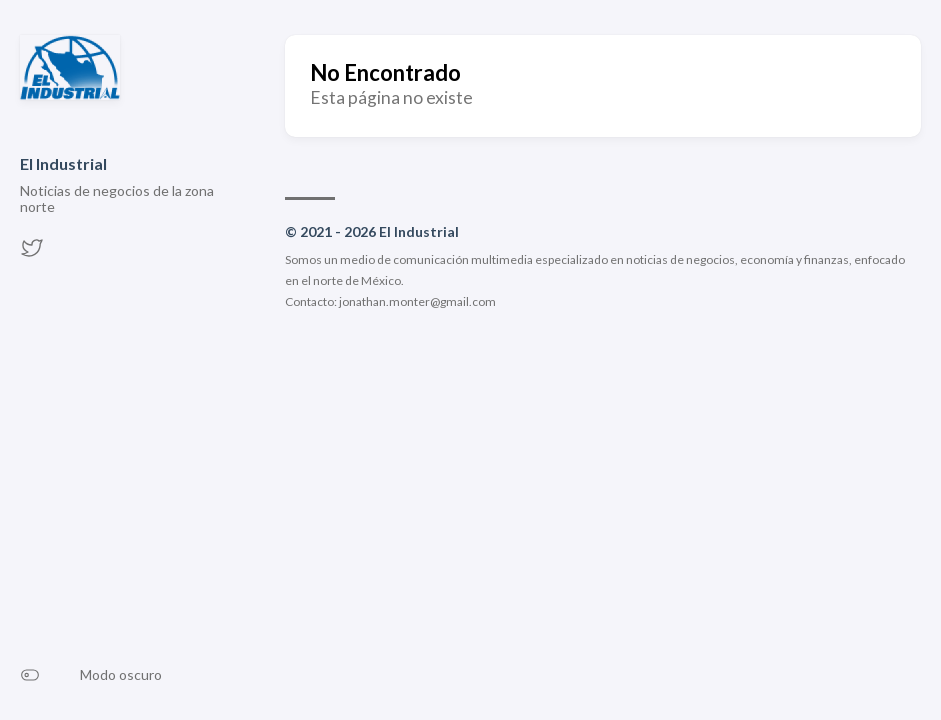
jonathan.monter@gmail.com (417, 301)
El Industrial (63, 163)
